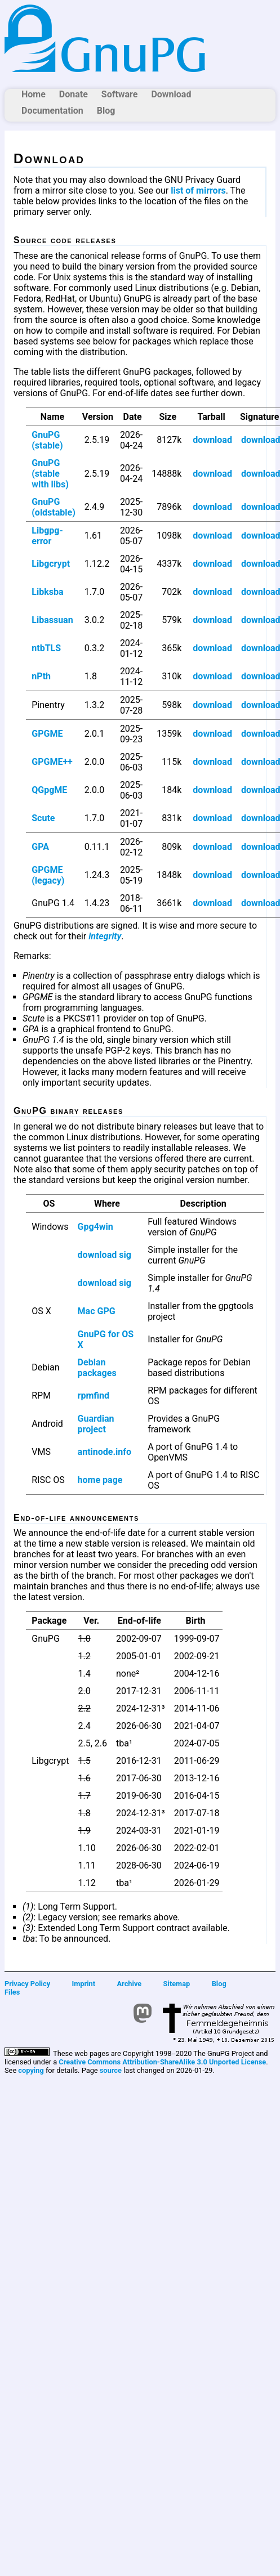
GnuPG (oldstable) (53, 507)
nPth (41, 676)
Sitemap (176, 1983)
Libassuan (52, 620)
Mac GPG (96, 1311)
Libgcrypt (51, 563)
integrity (104, 936)
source (111, 2070)
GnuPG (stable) (47, 440)
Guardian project (96, 1424)
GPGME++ (52, 761)
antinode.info (104, 1451)
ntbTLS (46, 648)
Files (12, 1992)
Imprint (84, 1983)
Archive (129, 1983)
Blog (106, 110)
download (212, 439)
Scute (43, 818)
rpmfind (93, 1395)
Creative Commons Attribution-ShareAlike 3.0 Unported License (162, 2062)
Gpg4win (95, 1226)
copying (30, 2070)
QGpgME (49, 790)
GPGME (47, 733)
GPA (40, 846)
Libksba (47, 591)
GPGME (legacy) (48, 875)
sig (125, 1254)
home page (100, 1480)
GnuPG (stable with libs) (50, 474)
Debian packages (97, 1367)
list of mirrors (198, 190)
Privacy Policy (27, 1983)
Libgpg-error (47, 535)
